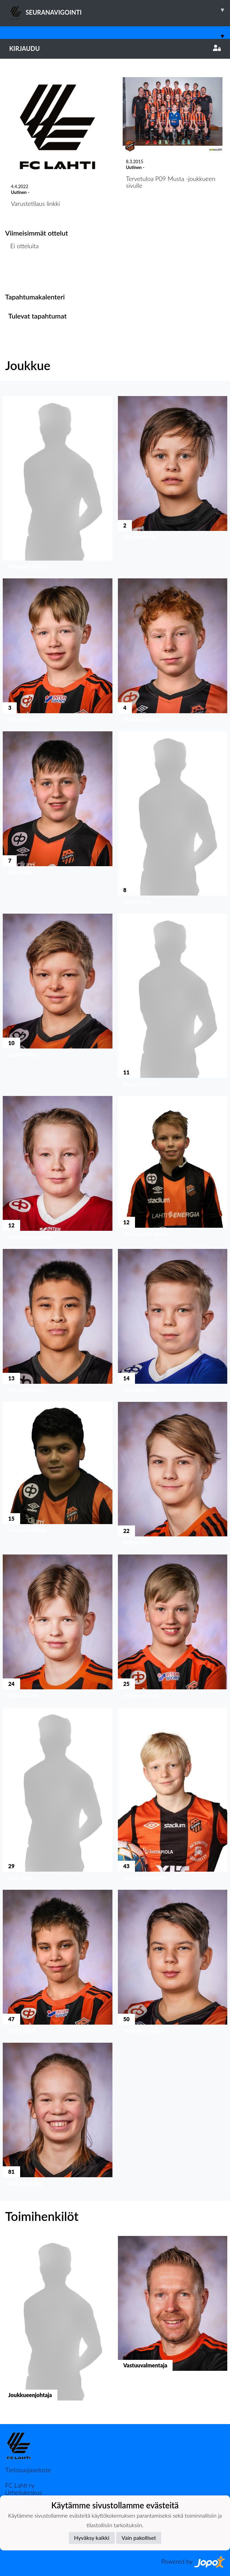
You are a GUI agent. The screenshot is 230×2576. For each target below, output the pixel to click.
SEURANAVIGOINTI (119, 10)
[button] (57, 484)
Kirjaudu (115, 48)
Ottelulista (22, 272)
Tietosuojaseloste (28, 2470)
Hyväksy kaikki (91, 2537)
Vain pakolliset (139, 2537)
